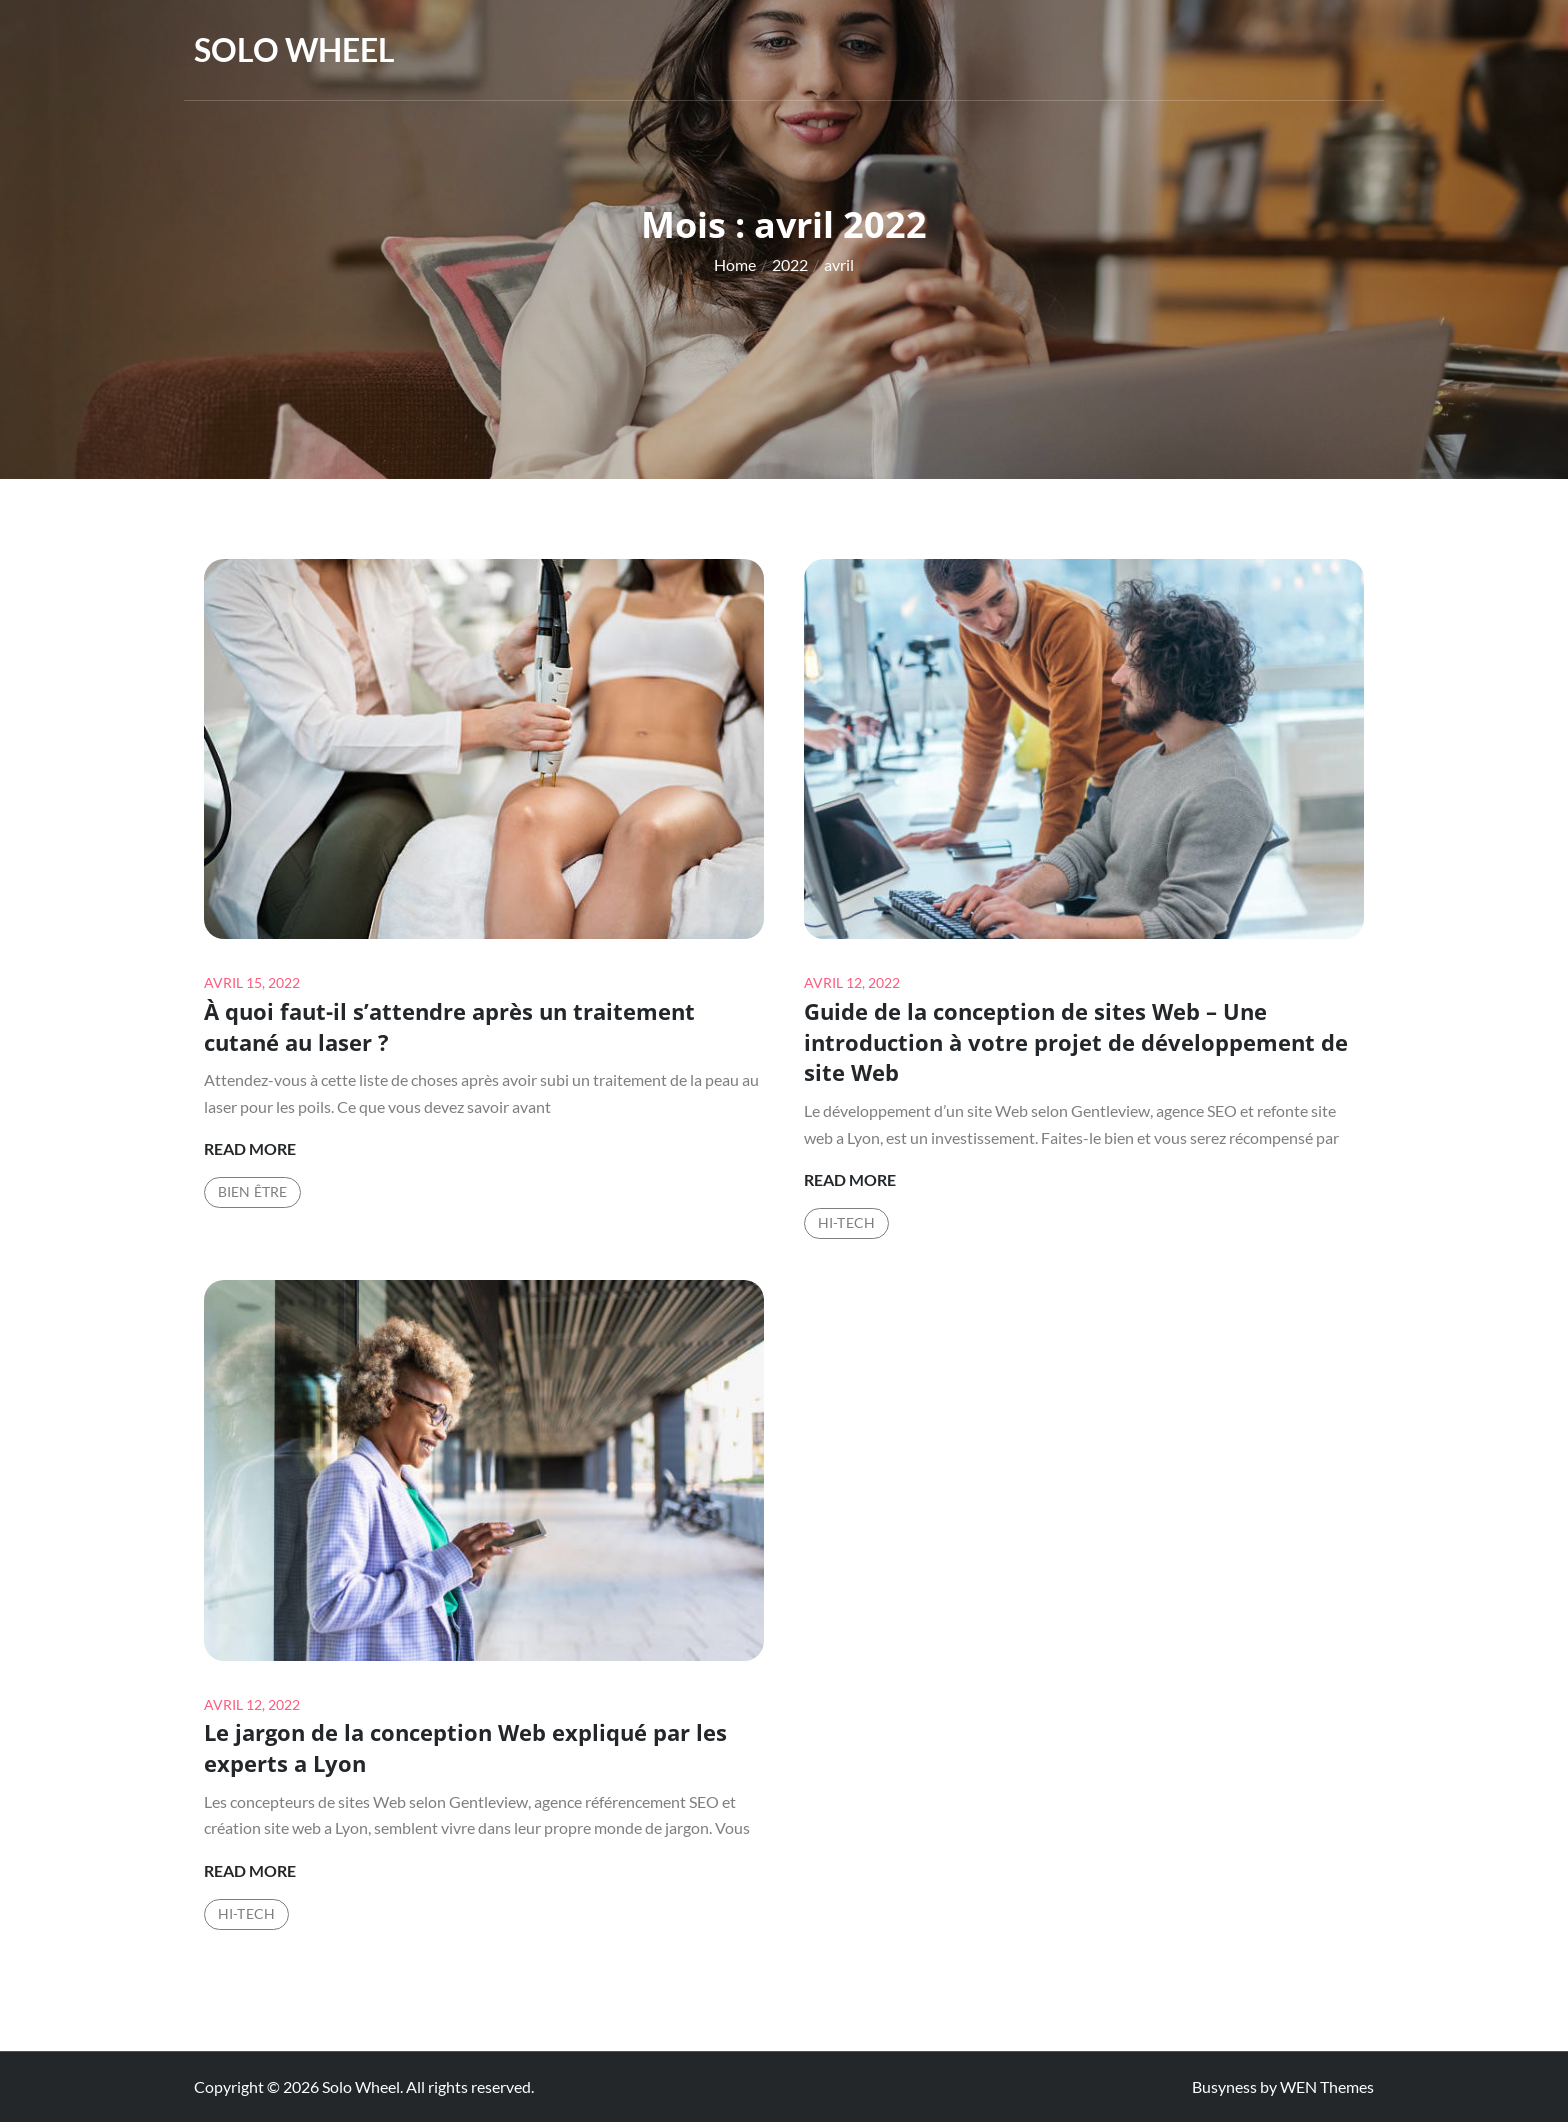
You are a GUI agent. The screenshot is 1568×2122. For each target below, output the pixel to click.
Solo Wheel (294, 49)
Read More (250, 1149)
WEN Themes (1327, 2086)
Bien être (252, 1191)
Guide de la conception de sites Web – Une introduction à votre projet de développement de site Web (1076, 1042)
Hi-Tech (846, 1222)
